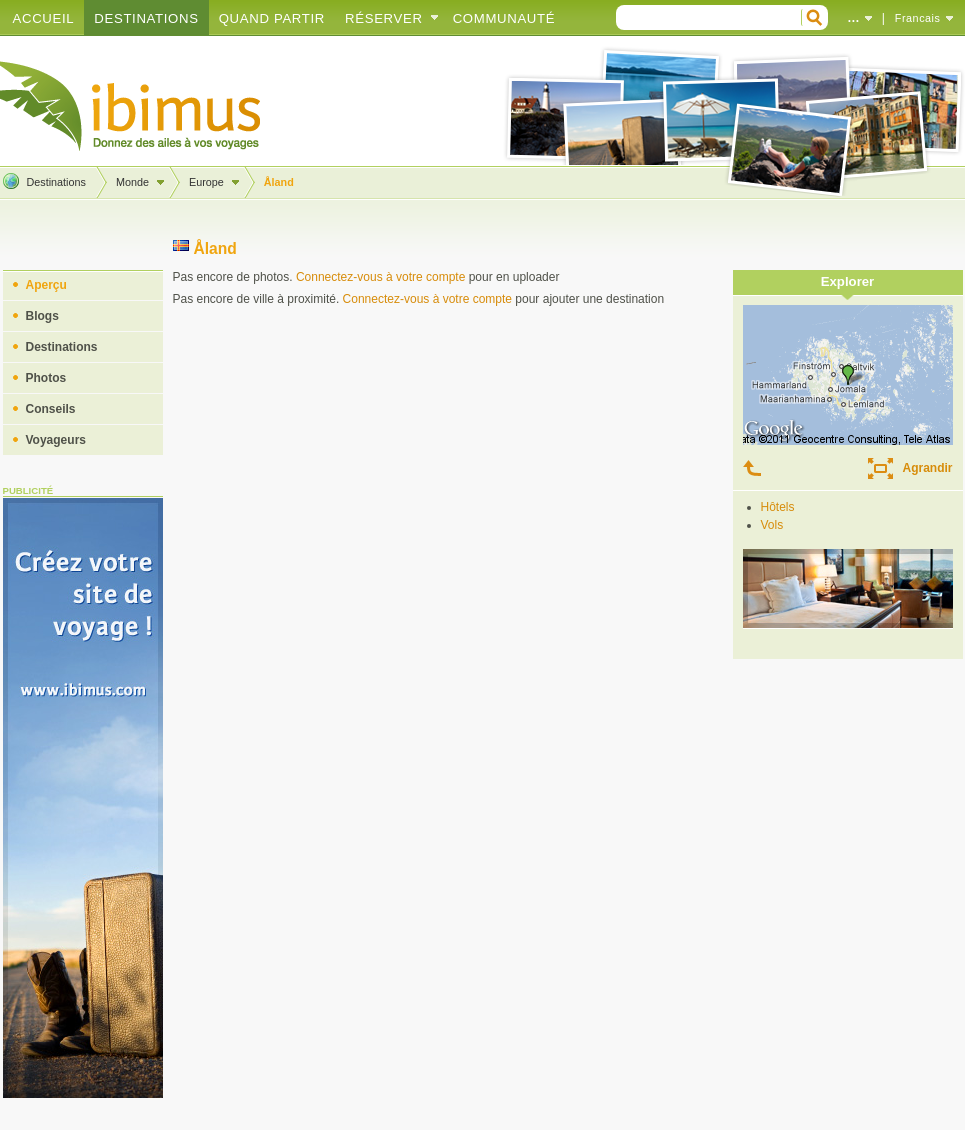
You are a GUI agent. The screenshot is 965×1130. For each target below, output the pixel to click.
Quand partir (272, 18)
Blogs (42, 316)
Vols (772, 525)
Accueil (44, 18)
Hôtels (778, 507)
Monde (132, 182)
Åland (279, 182)
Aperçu (46, 285)
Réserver (384, 18)
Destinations (146, 18)
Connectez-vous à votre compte (380, 277)
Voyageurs (56, 440)
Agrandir (927, 468)
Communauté (504, 18)
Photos (46, 378)
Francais (918, 18)
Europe (206, 182)
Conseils (51, 409)
